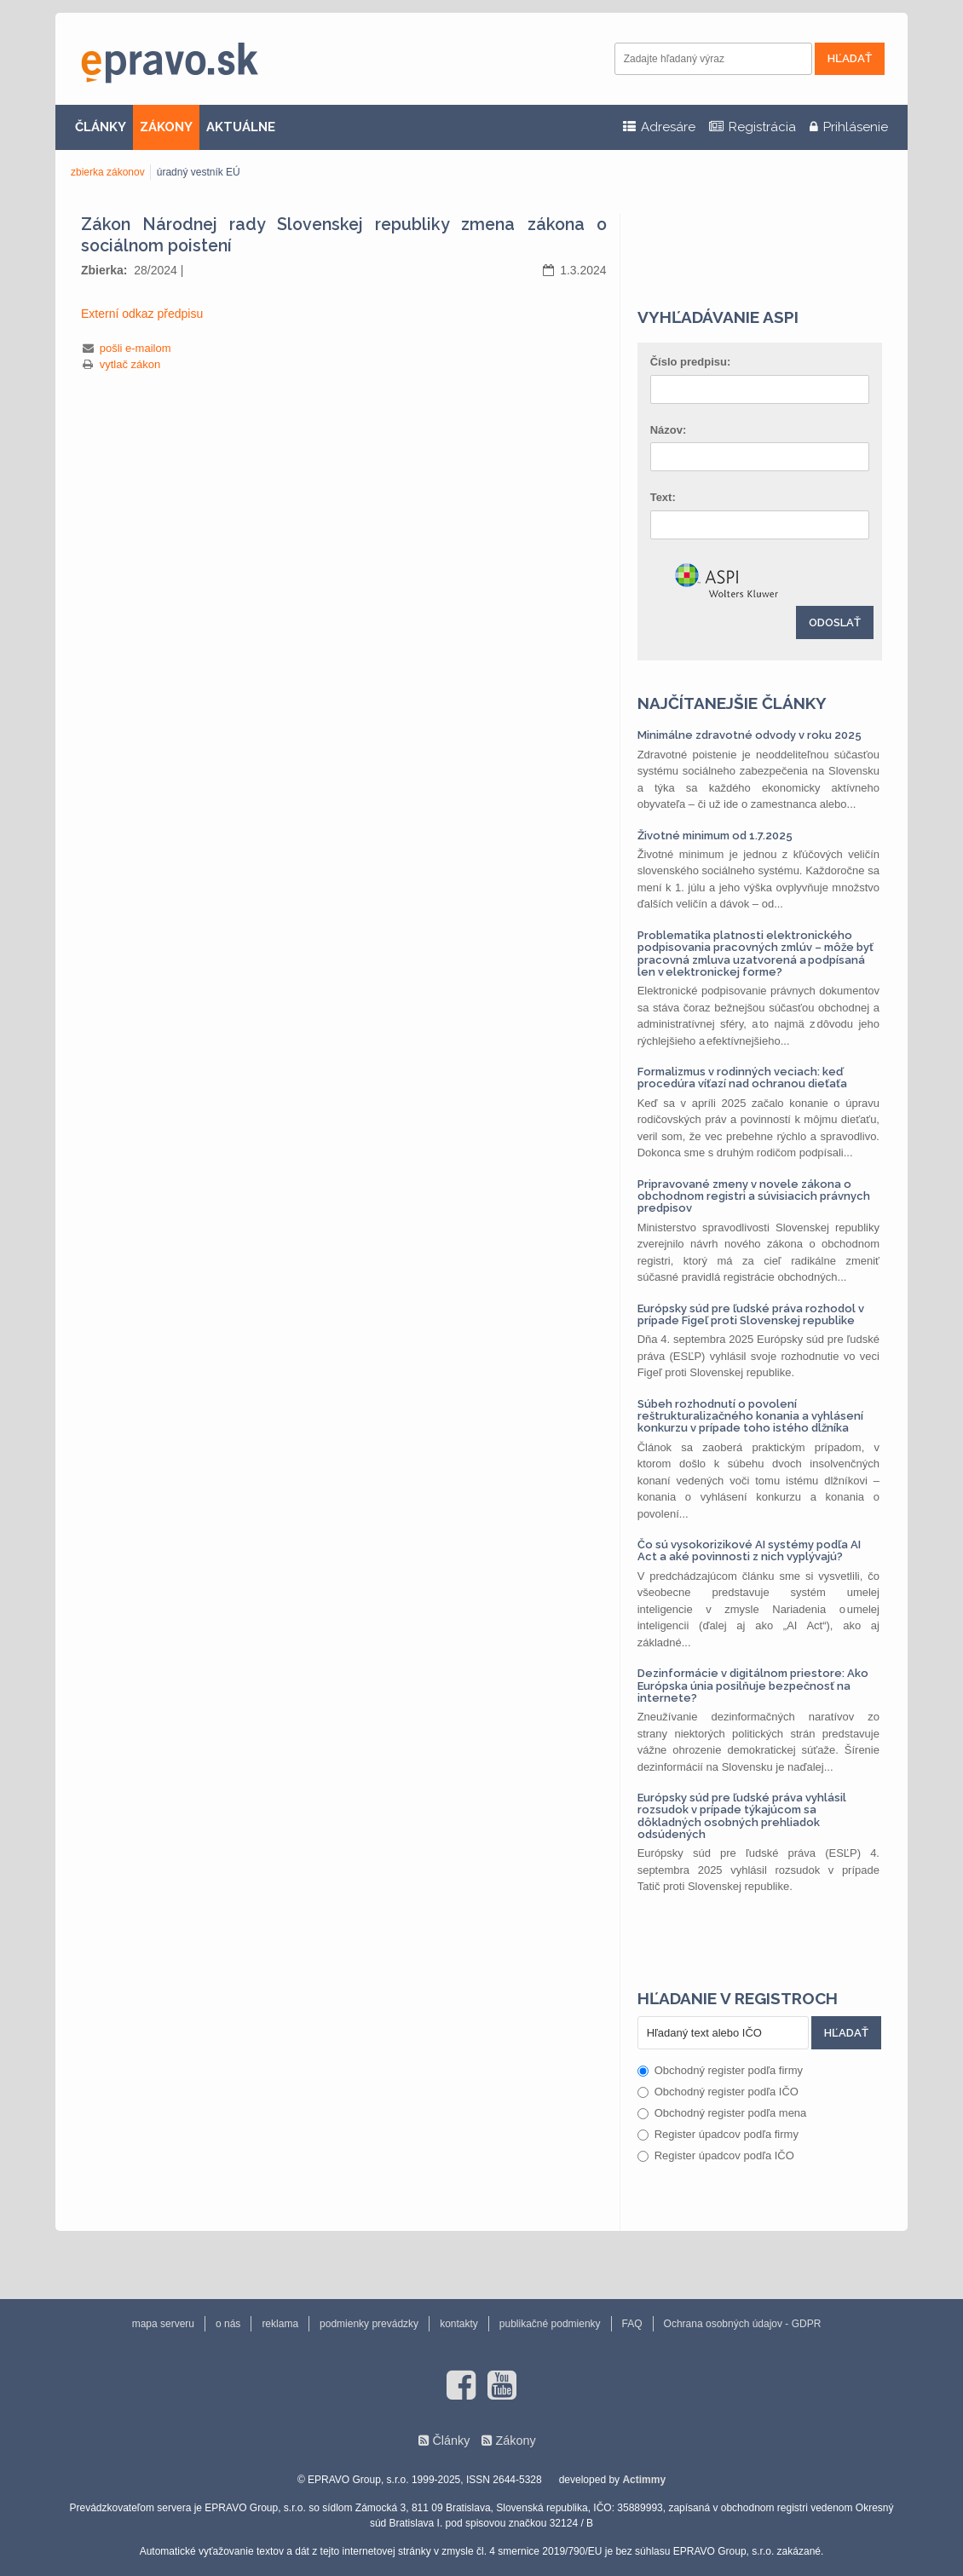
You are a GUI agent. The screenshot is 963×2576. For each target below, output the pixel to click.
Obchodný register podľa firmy (720, 2070)
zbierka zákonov (108, 172)
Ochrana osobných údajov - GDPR (743, 2324)
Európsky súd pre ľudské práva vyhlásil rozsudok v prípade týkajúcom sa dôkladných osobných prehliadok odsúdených (741, 1816)
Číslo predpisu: (690, 361)
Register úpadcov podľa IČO (715, 2155)
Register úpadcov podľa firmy (718, 2134)
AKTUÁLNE (240, 127)
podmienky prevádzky (369, 2324)
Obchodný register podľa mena (722, 2112)
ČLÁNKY (100, 127)
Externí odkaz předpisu (142, 313)
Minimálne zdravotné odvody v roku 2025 (749, 735)
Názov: (668, 430)
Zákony (515, 2440)
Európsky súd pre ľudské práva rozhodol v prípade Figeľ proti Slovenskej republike (750, 1314)
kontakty (459, 2324)
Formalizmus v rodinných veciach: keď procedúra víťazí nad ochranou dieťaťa (742, 1077)
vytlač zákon (130, 364)
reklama (280, 2324)
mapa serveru (163, 2324)
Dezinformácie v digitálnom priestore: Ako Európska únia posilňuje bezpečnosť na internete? (752, 1685)
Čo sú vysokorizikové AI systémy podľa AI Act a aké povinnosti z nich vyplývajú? (749, 1550)
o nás (228, 2324)
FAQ (632, 2324)
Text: (663, 497)
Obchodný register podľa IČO (718, 2091)
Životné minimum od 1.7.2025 (715, 835)
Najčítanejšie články (732, 703)
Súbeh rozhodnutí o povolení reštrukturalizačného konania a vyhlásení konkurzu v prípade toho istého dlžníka (750, 1416)
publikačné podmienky (550, 2324)
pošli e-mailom (135, 348)
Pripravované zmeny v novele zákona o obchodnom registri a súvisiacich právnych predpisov (753, 1196)
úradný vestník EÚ (198, 172)
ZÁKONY (166, 127)
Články (451, 2440)
